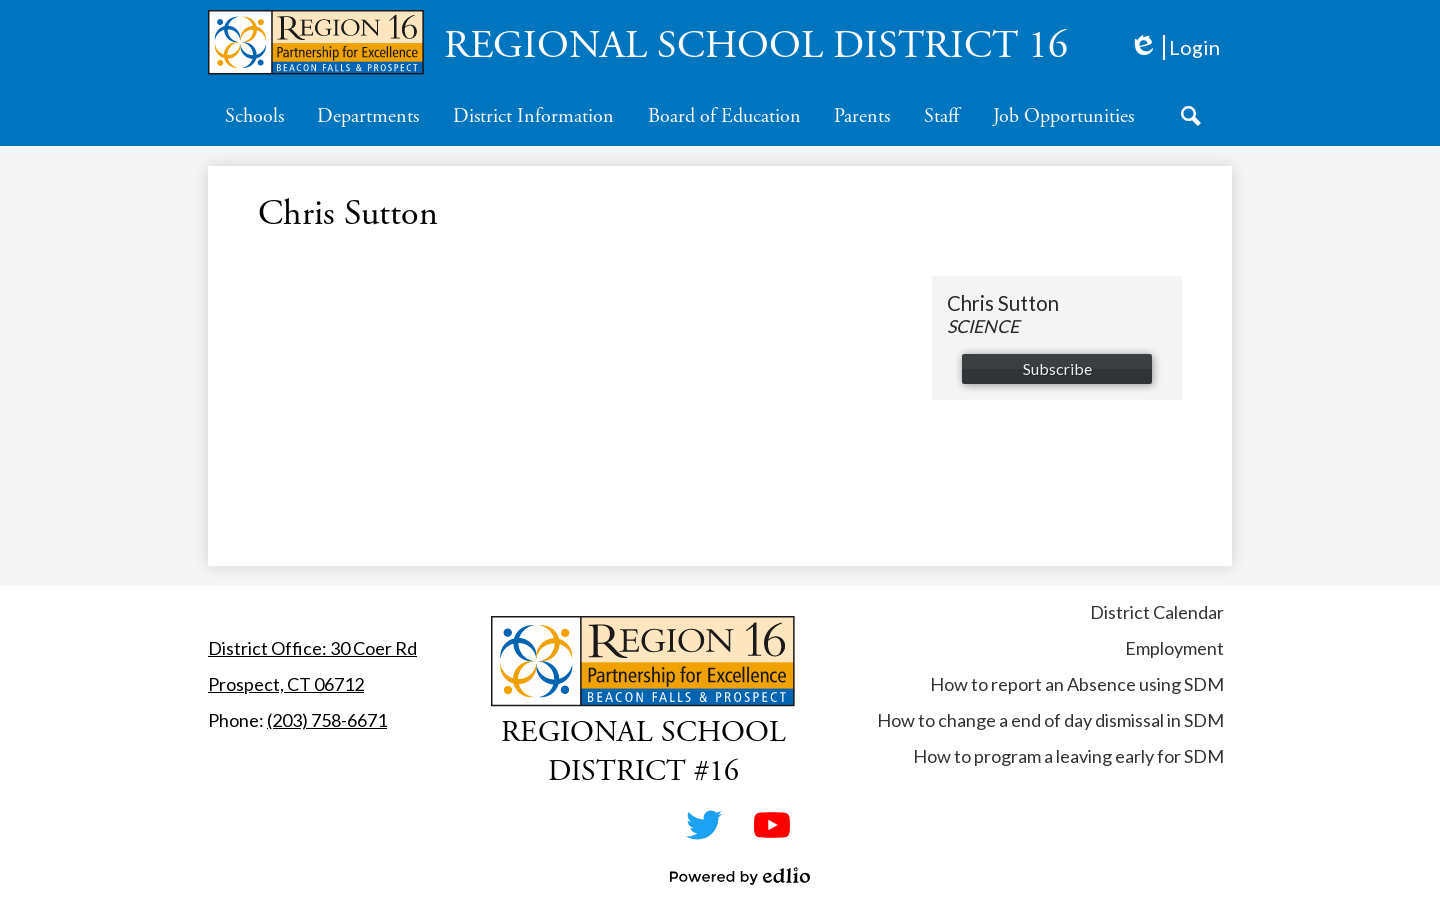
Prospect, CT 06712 (286, 684)
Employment (1174, 648)
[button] (254, 116)
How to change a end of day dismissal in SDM (1050, 720)
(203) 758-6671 (327, 720)
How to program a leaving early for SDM (1068, 756)
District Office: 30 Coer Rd (312, 648)
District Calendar (1157, 612)
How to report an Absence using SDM (1077, 684)
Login (1174, 47)
